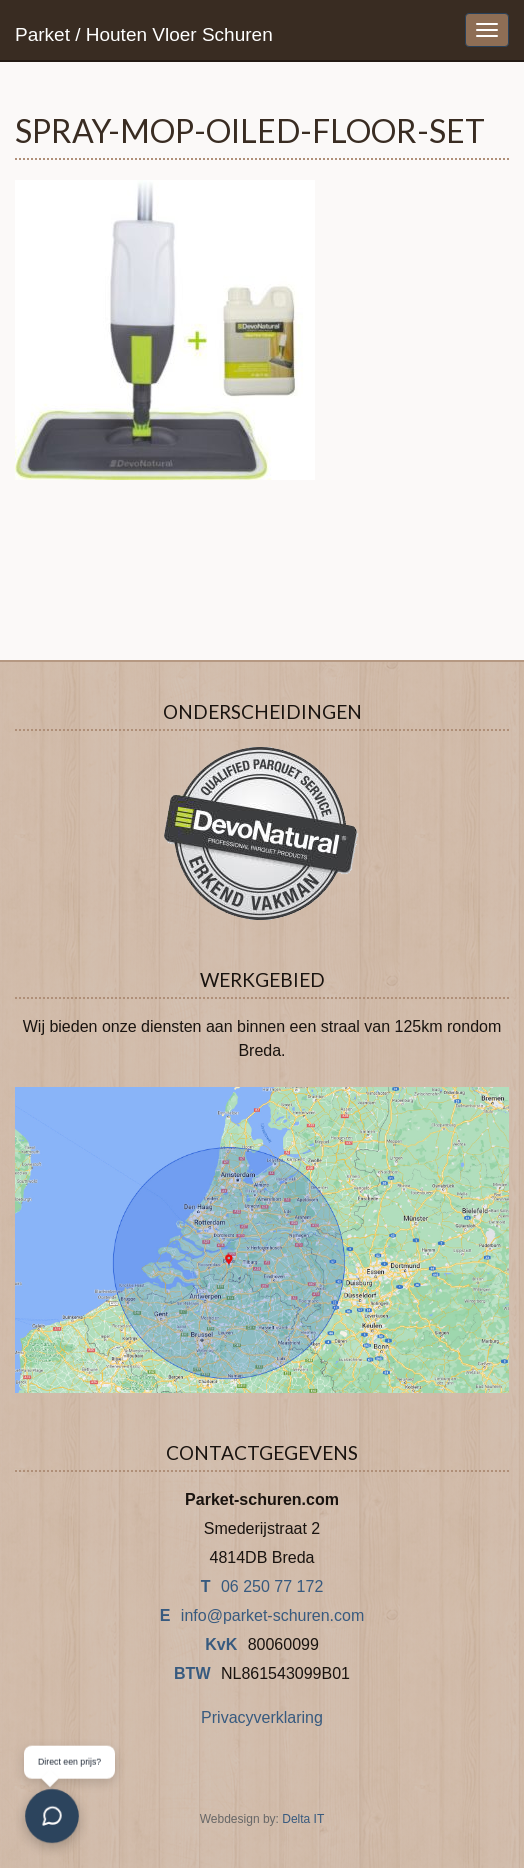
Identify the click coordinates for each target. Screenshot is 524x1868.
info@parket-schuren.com (272, 1615)
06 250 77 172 (272, 1586)
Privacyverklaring (262, 1717)
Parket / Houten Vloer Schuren (144, 34)
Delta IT (303, 1819)
